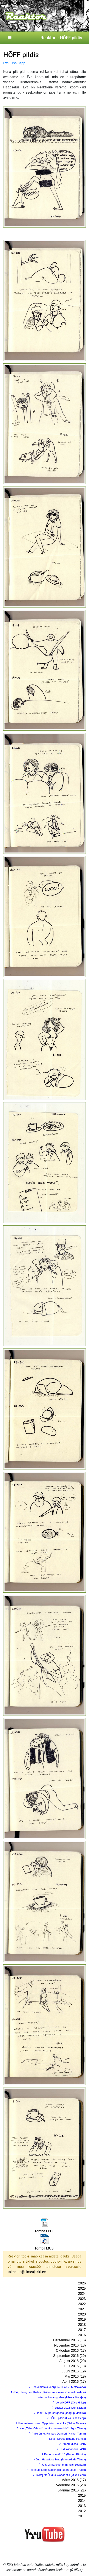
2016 (82, 2335)
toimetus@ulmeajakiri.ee (27, 2272)
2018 (82, 2324)
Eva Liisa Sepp (14, 63)
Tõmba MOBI (44, 2248)
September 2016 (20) (69, 2356)
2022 (82, 2304)
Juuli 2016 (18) (74, 2366)
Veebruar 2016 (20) (71, 2485)
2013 (82, 2506)
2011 (82, 2516)
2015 (82, 2495)
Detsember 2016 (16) (69, 2340)
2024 (82, 2293)
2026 (82, 2283)
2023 (82, 2299)
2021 (82, 2309)
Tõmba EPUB (44, 2231)
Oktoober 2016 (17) (71, 2350)
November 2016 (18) (70, 2345)
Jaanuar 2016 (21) (72, 2490)
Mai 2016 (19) (75, 2376)
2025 (82, 2288)
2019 (82, 2319)
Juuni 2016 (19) (74, 2371)
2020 (82, 2314)
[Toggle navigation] (9, 37)
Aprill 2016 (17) (74, 2381)
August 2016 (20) (72, 2361)
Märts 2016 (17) (73, 2480)
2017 (82, 2330)
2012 (82, 2511)
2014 (82, 2500)
